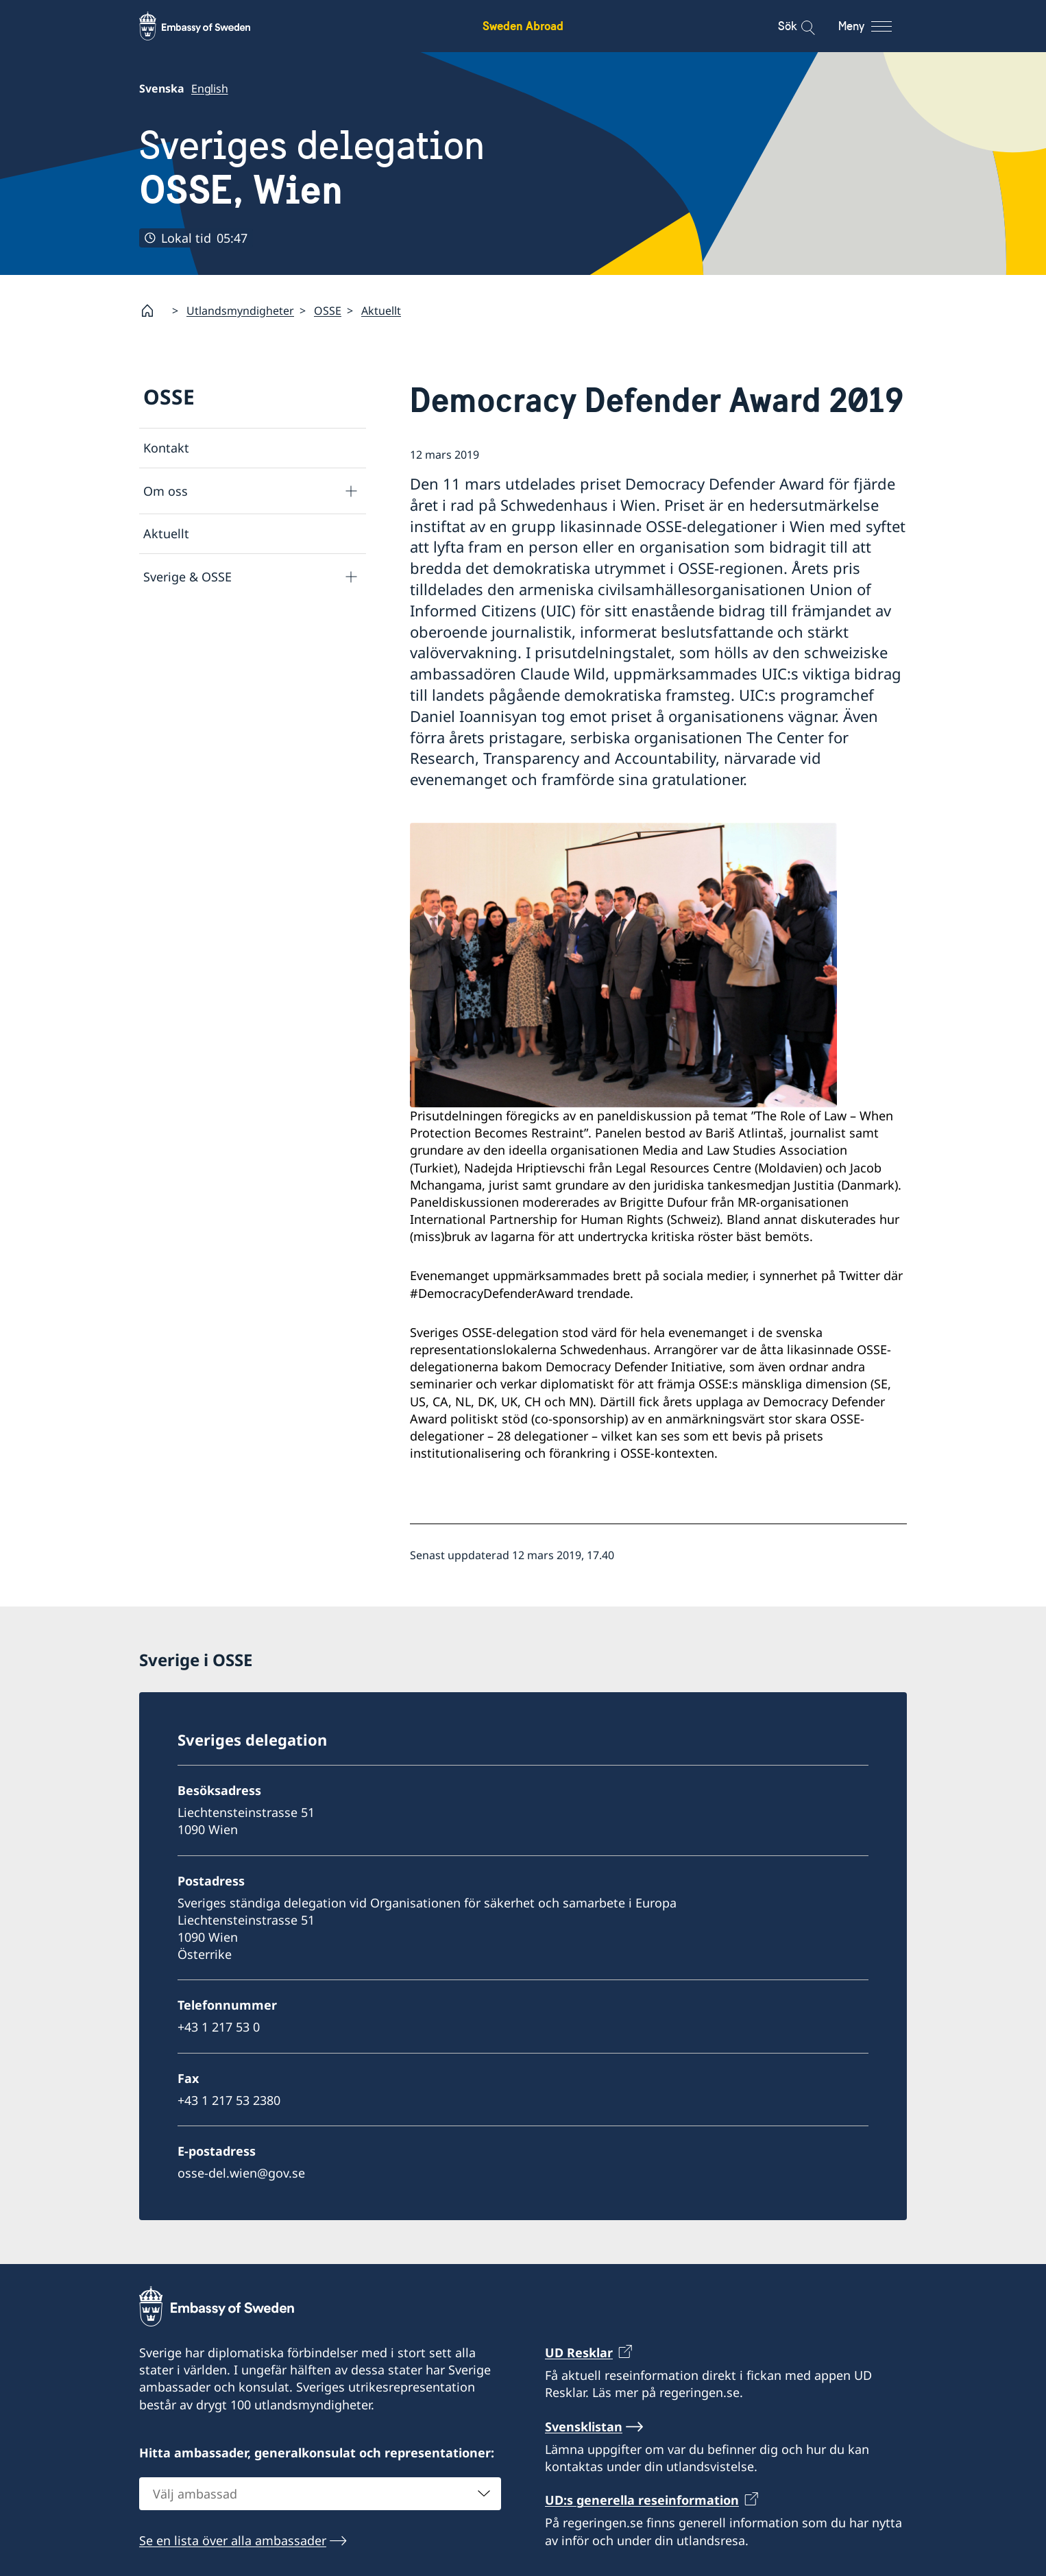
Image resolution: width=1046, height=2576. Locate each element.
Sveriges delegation (312, 168)
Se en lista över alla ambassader (232, 2539)
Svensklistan (583, 2426)
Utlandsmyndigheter (240, 310)
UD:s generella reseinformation (642, 2500)
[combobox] (320, 2493)
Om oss (165, 491)
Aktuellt (381, 310)
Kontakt (166, 448)
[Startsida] (153, 310)
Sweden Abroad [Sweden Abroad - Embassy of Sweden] (523, 26)
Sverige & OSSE (187, 576)
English (209, 88)
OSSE (327, 310)
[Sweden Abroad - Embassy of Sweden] (207, 26)
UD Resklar (579, 2352)
